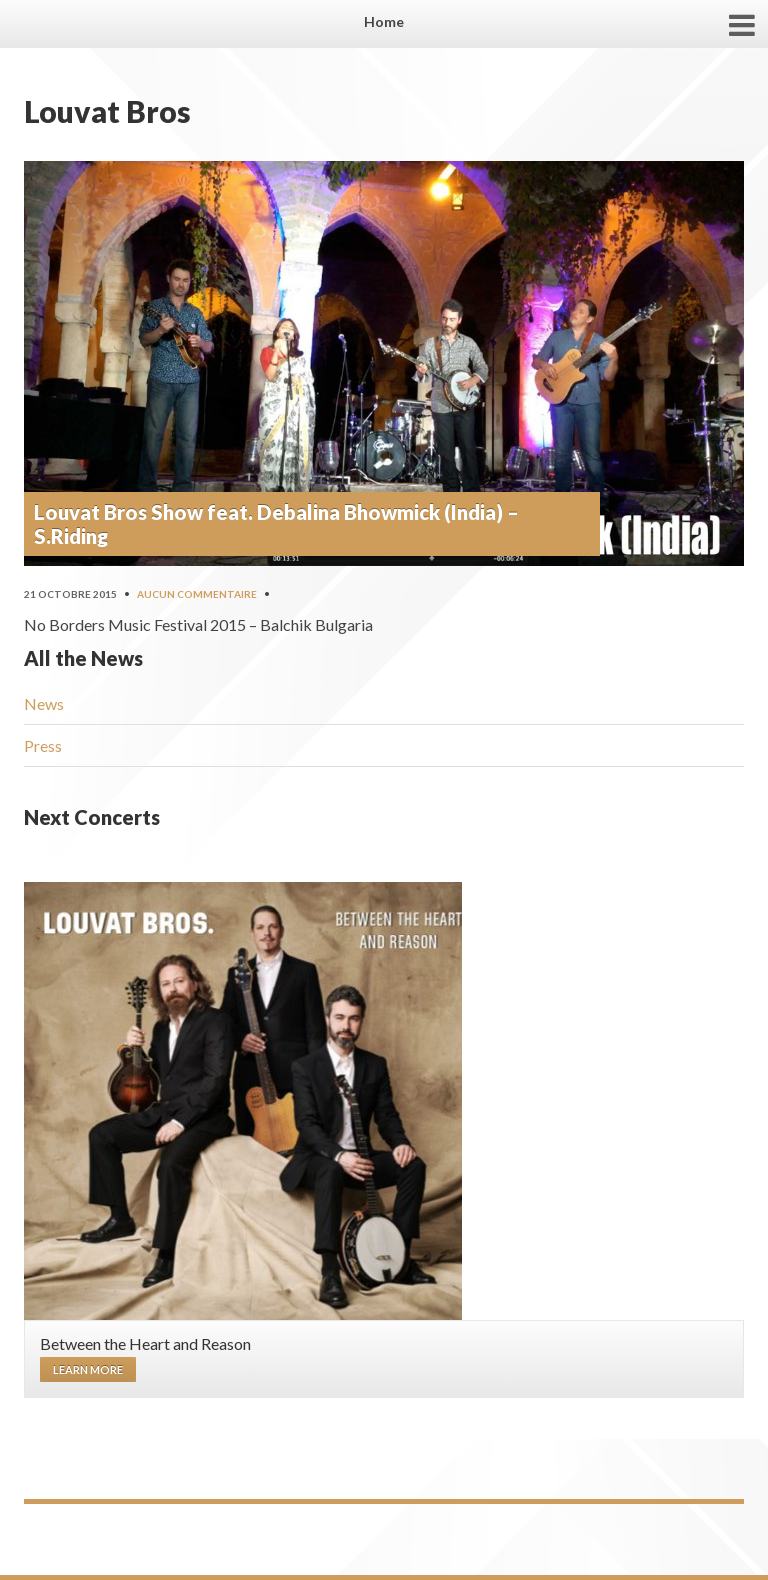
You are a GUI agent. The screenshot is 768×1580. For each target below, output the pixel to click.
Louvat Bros (107, 111)
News (44, 703)
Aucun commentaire (197, 594)
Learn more (88, 1369)
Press (43, 745)
